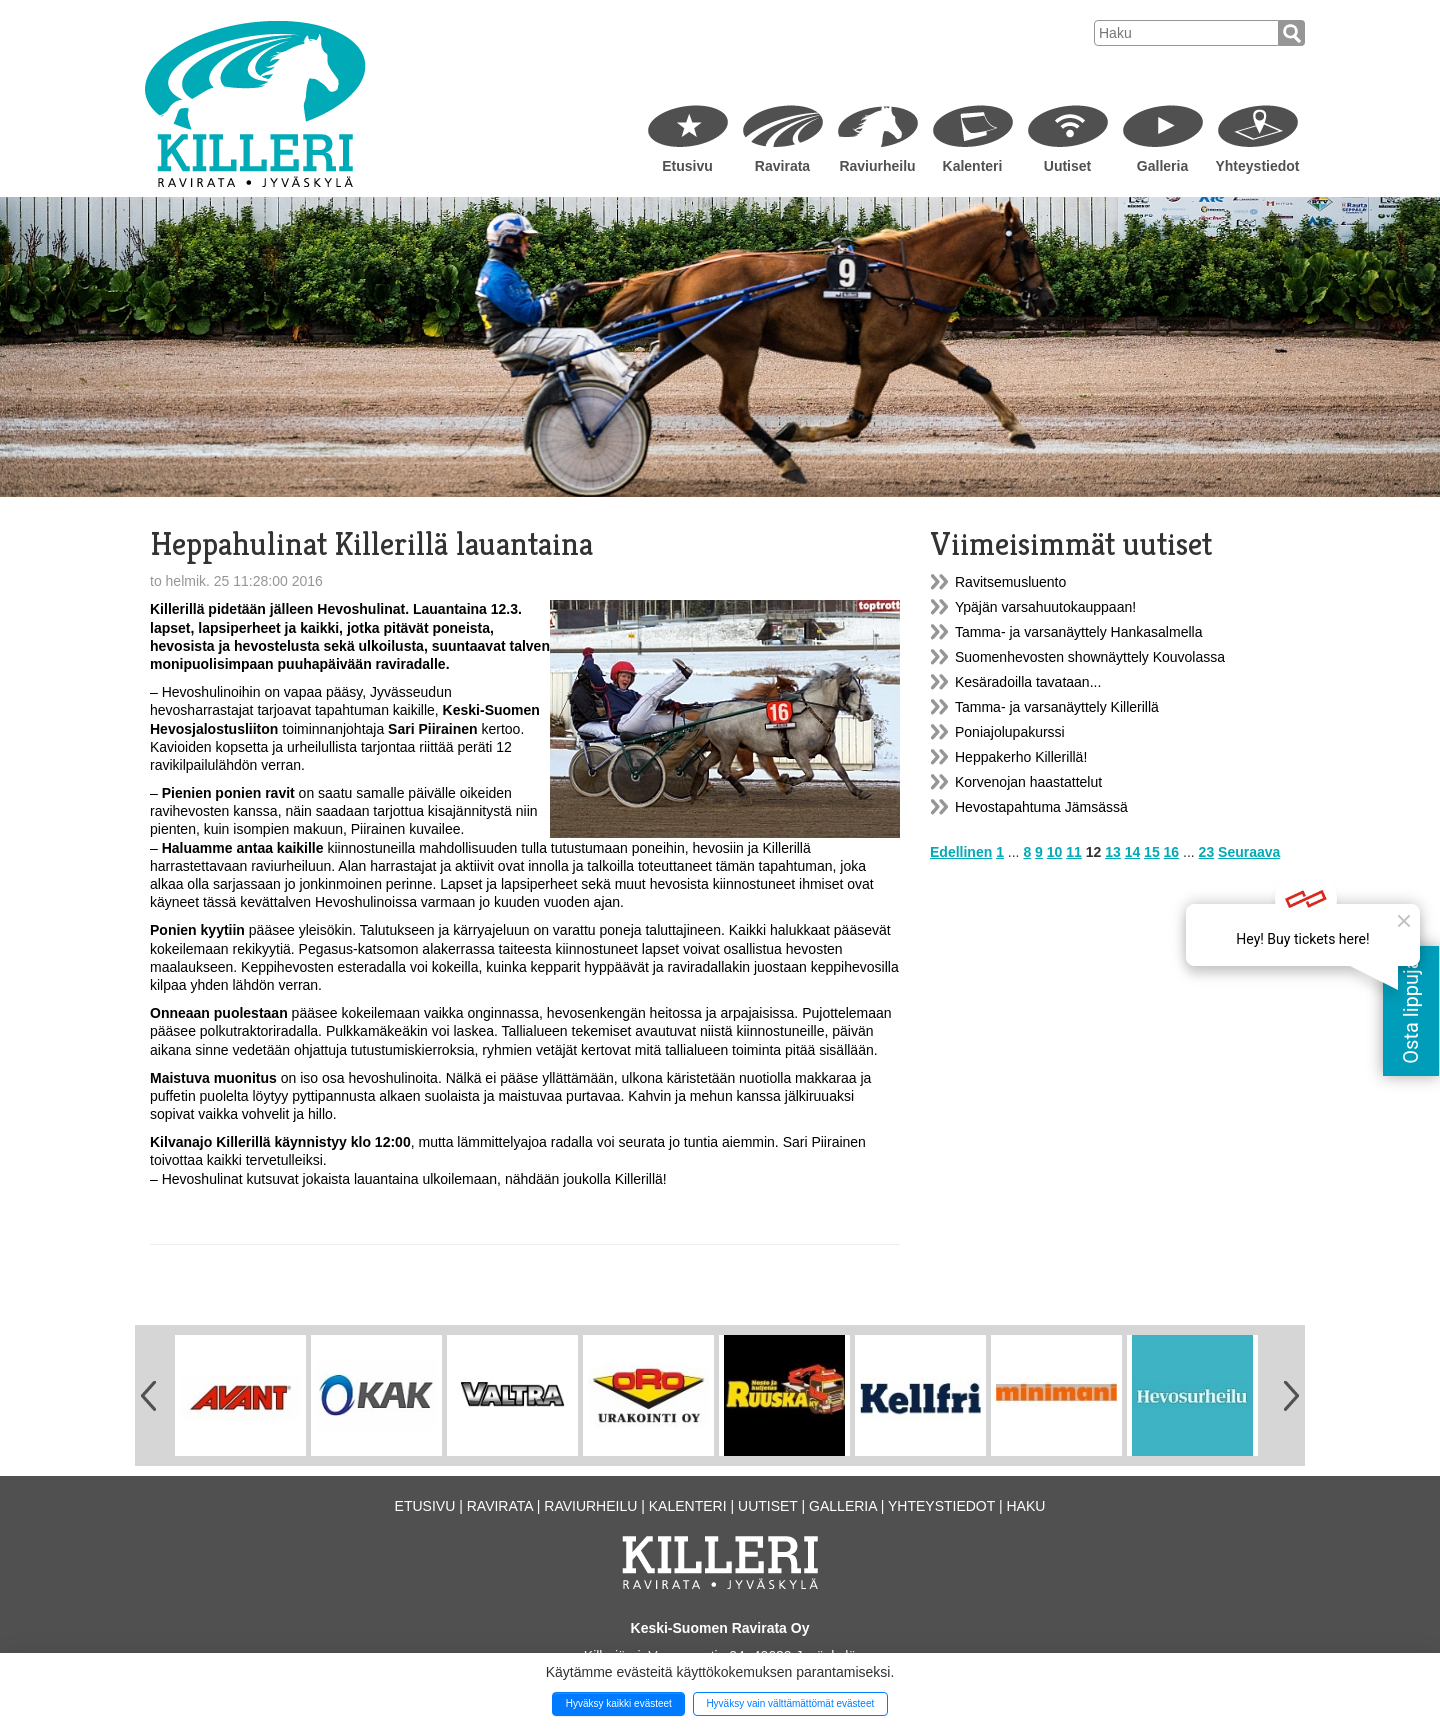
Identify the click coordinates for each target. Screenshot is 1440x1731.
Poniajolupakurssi (1010, 732)
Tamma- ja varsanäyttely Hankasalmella (1078, 632)
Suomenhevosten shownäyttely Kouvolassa (1090, 657)
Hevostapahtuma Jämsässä (1041, 807)
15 (1152, 852)
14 (1133, 852)
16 (1172, 852)
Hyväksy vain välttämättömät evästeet (790, 1703)
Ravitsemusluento (1010, 582)
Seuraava (1249, 852)
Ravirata (782, 166)
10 (1055, 852)
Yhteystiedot (1257, 166)
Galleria (1162, 166)
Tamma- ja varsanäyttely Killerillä (1057, 707)
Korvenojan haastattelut (1028, 782)
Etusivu (687, 166)
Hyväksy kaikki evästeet (619, 1703)
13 (1113, 852)
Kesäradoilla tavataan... (1028, 682)
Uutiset (1067, 166)
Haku (1025, 1506)
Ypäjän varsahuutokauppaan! (1045, 607)
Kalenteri (973, 166)
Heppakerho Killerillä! (1021, 757)
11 (1074, 852)
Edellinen (961, 852)
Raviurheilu (877, 166)
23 (1207, 852)
